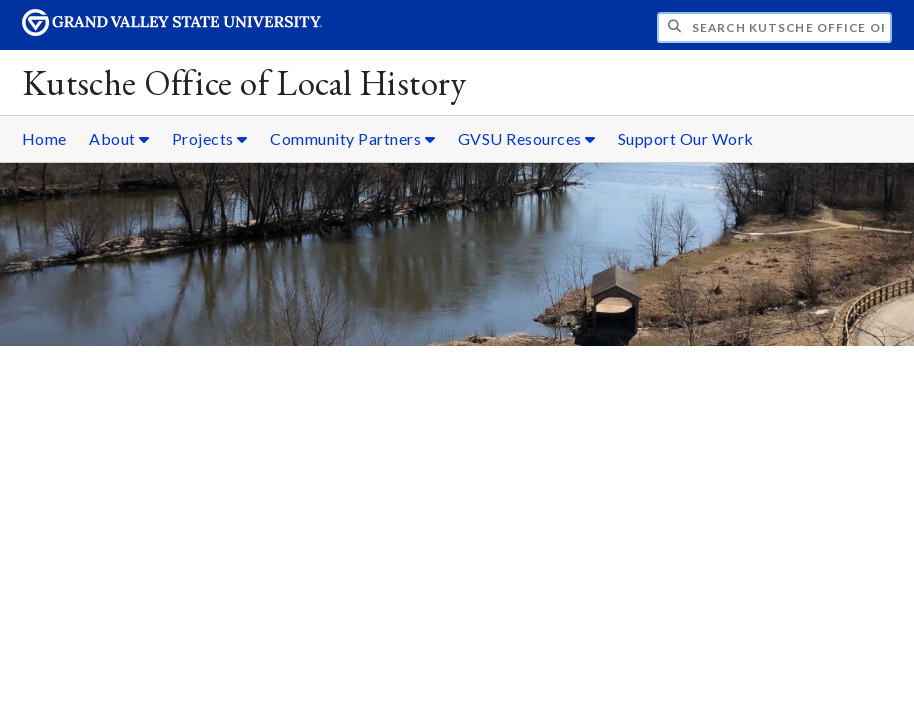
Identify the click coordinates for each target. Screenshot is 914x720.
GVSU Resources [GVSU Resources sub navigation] (527, 138)
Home (44, 138)
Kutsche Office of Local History (244, 82)
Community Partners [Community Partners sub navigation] (352, 138)
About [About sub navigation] (119, 138)
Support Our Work (686, 138)
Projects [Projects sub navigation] (210, 138)
